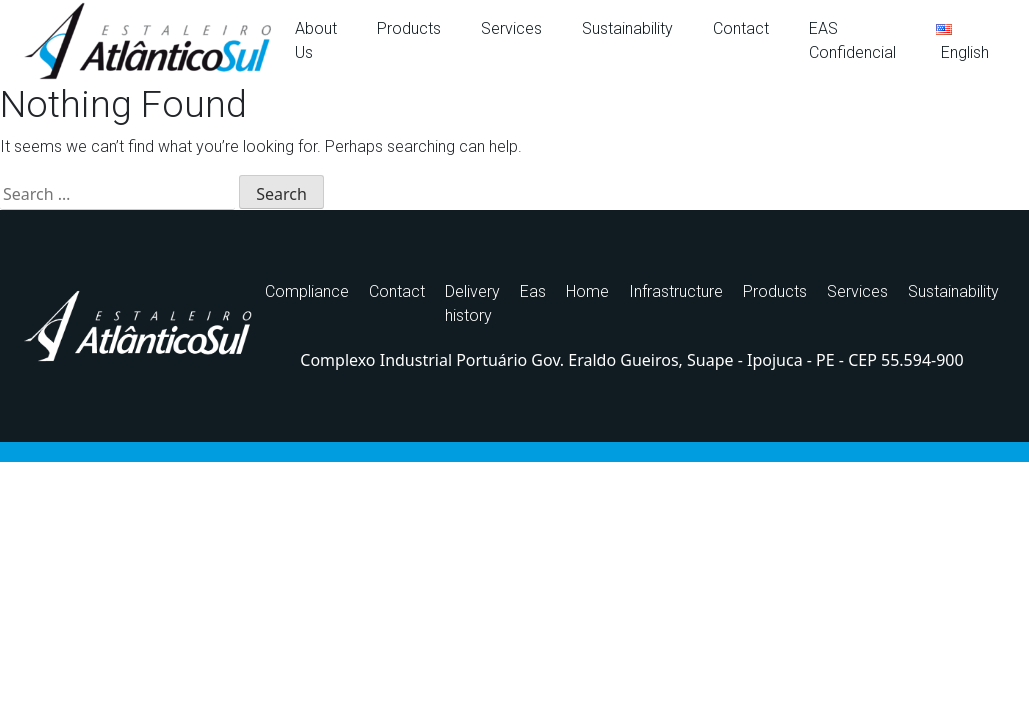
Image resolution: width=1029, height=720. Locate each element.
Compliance (307, 291)
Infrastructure (676, 291)
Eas (533, 291)
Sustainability (627, 28)
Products (409, 28)
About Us (316, 40)
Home (587, 291)
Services (511, 28)
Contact (741, 28)
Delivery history (472, 303)
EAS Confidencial (852, 40)
